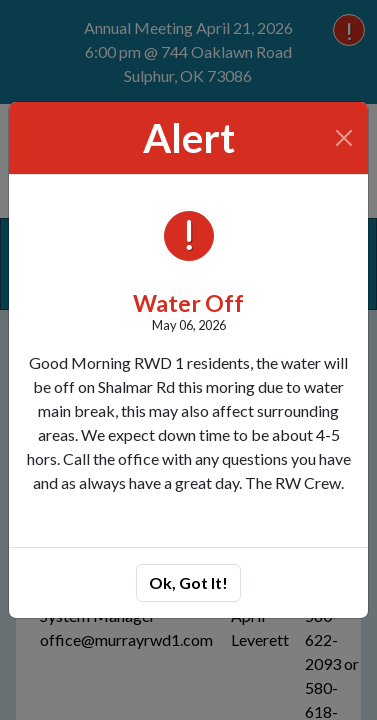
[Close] (344, 138)
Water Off (188, 303)
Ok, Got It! (188, 582)
